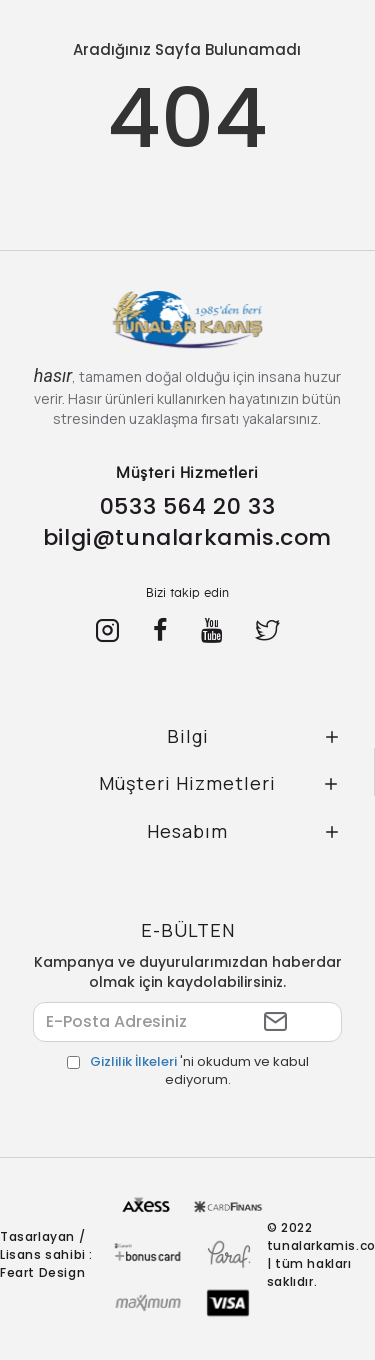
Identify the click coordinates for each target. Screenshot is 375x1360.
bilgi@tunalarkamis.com (187, 537)
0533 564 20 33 (187, 506)
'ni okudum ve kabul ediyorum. (188, 1071)
